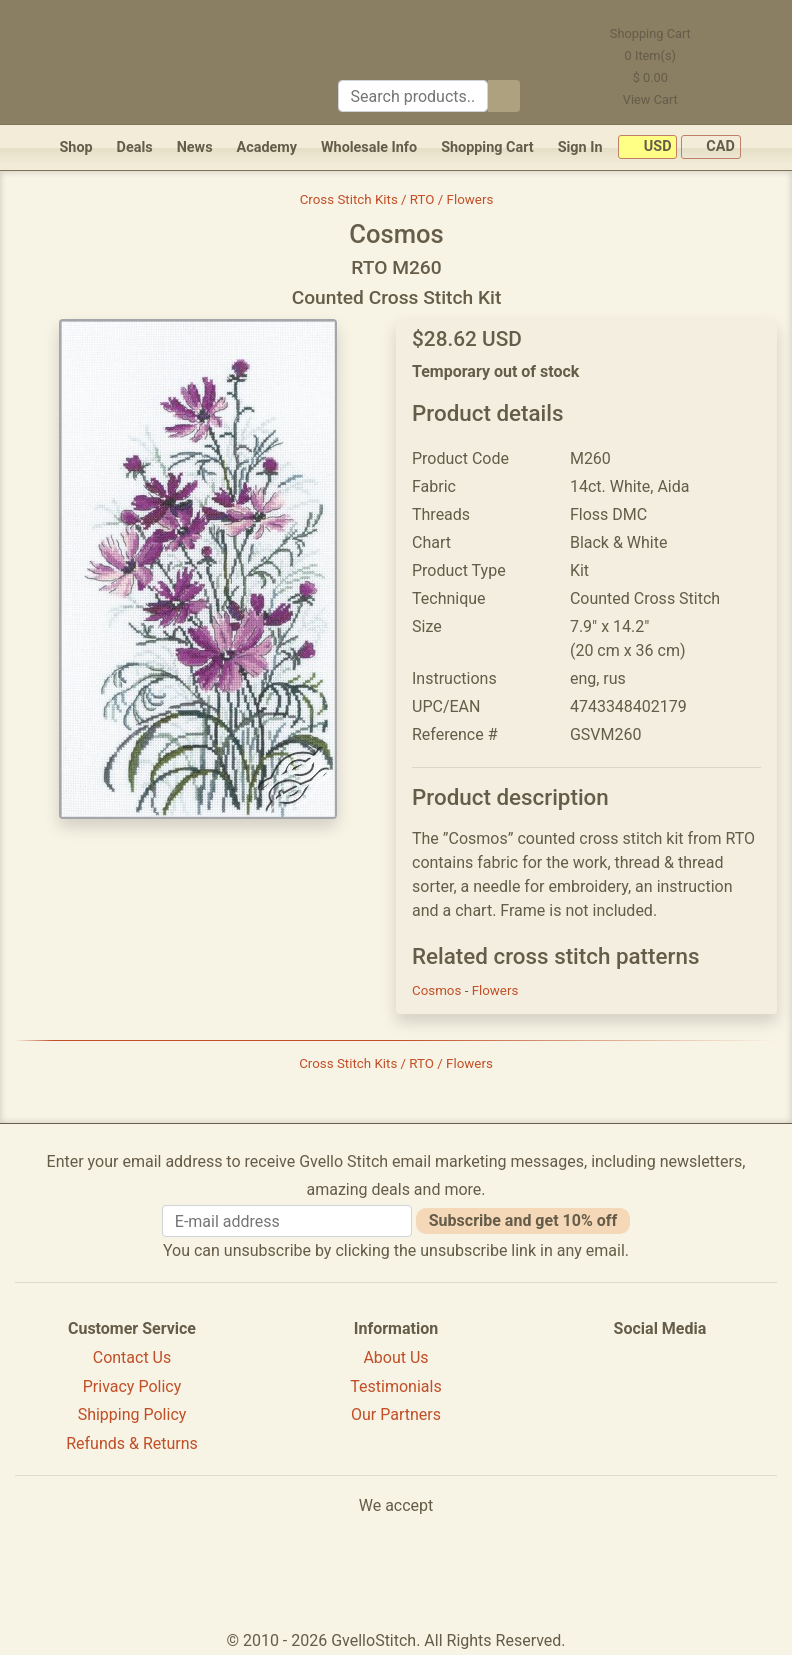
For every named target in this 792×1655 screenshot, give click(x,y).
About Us (395, 1357)
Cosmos (438, 990)
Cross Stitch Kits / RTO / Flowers (397, 199)
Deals (135, 147)
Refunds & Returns (132, 1443)
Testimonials (395, 1386)
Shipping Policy (132, 1414)
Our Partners (396, 1414)
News (195, 147)
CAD (711, 147)
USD (647, 147)
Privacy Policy (132, 1386)
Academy (267, 147)
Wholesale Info (369, 147)
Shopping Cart (487, 147)
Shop (75, 147)
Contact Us (132, 1357)
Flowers (495, 990)
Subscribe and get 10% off (523, 1220)
